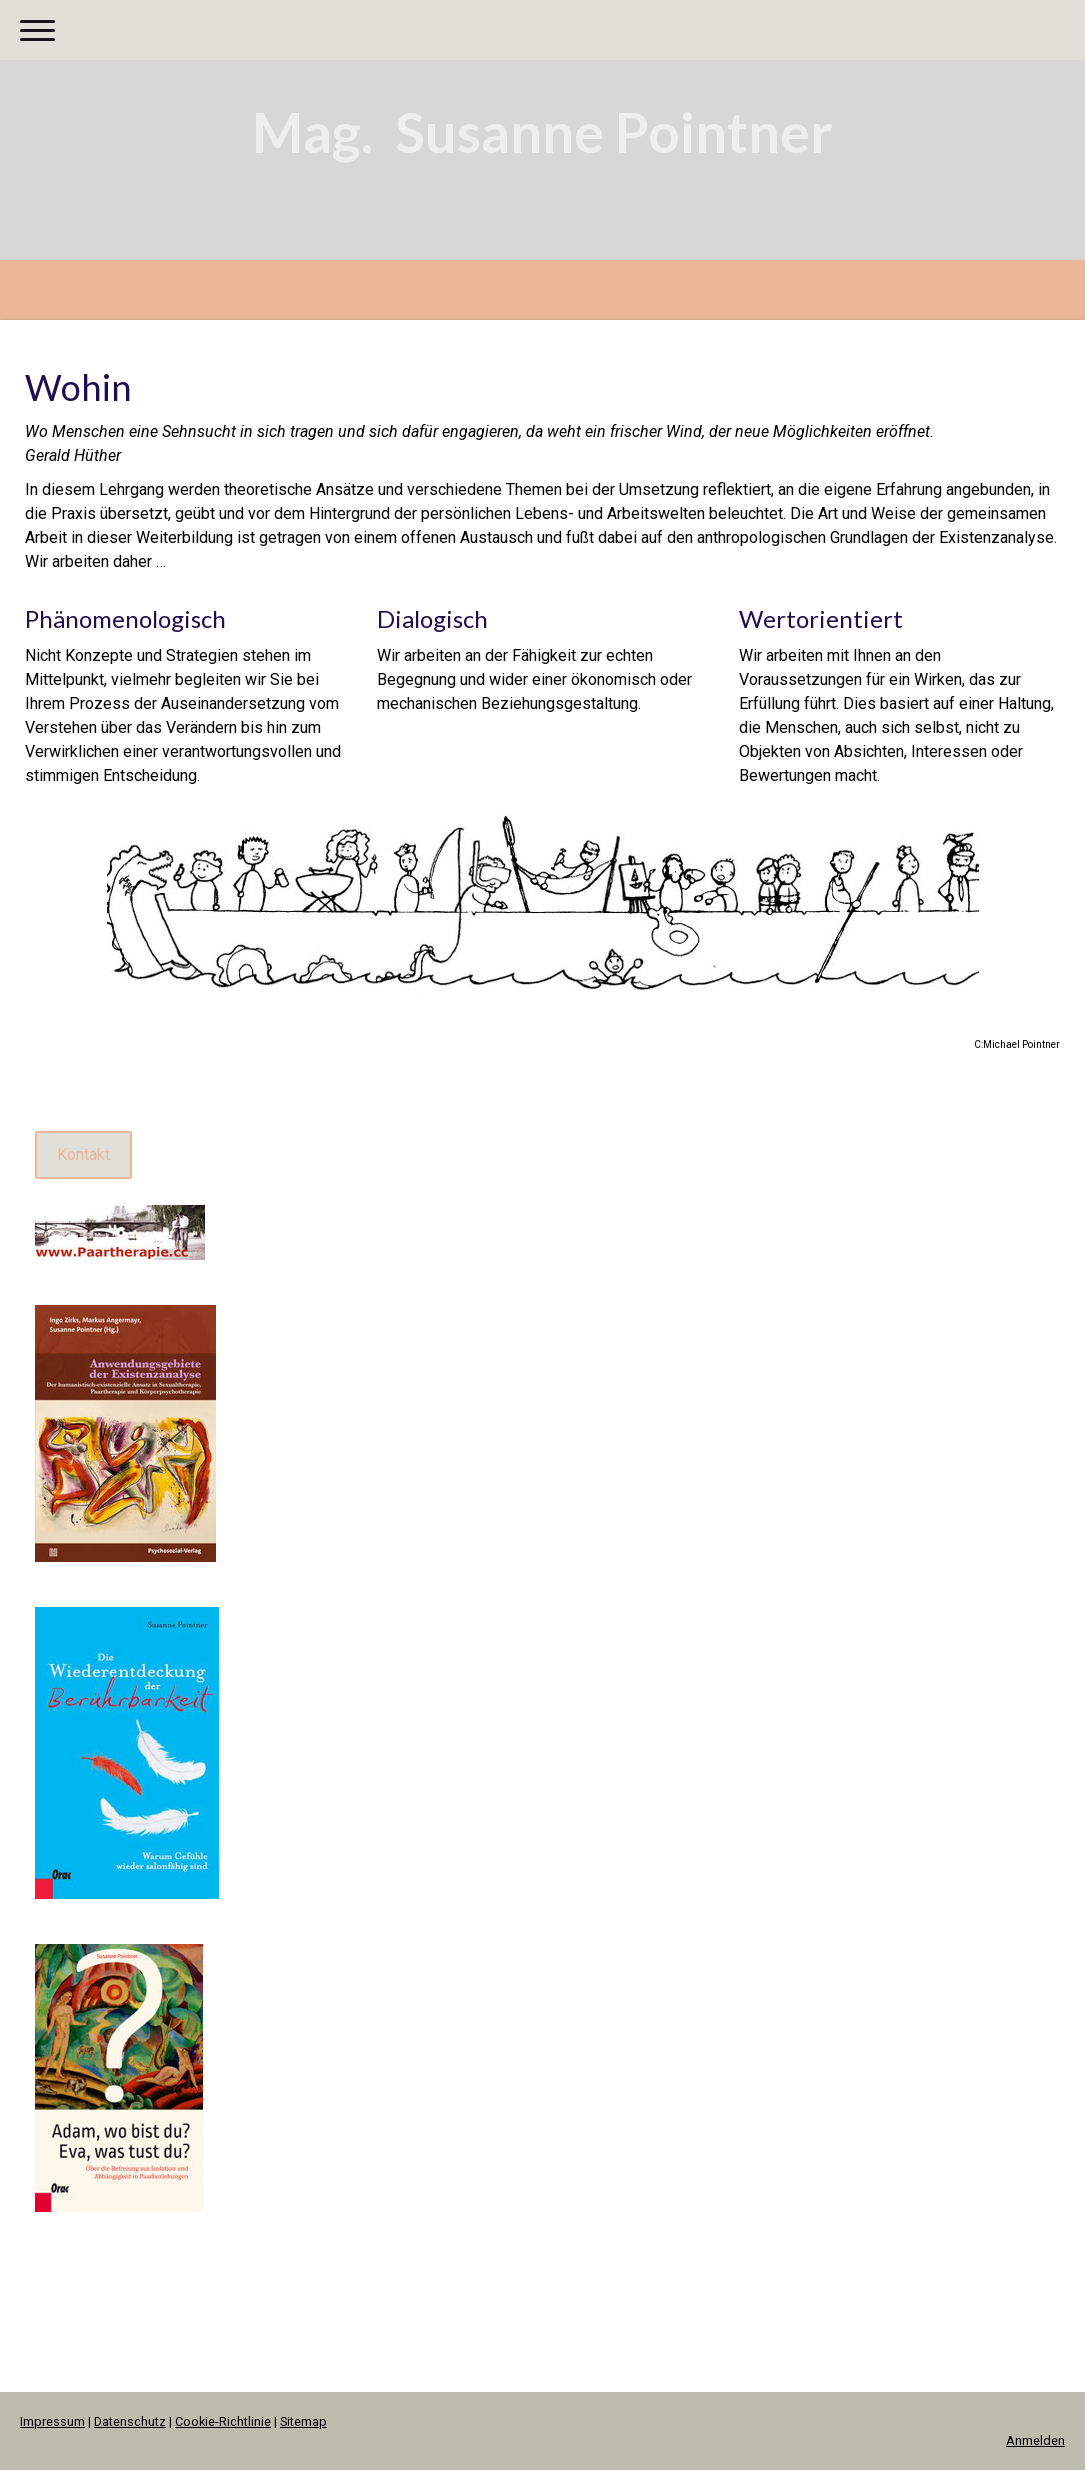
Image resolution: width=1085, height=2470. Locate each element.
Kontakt (83, 1154)
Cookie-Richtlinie (223, 2421)
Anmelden (1035, 2440)
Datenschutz (130, 2421)
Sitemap (303, 2421)
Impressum (52, 2421)
